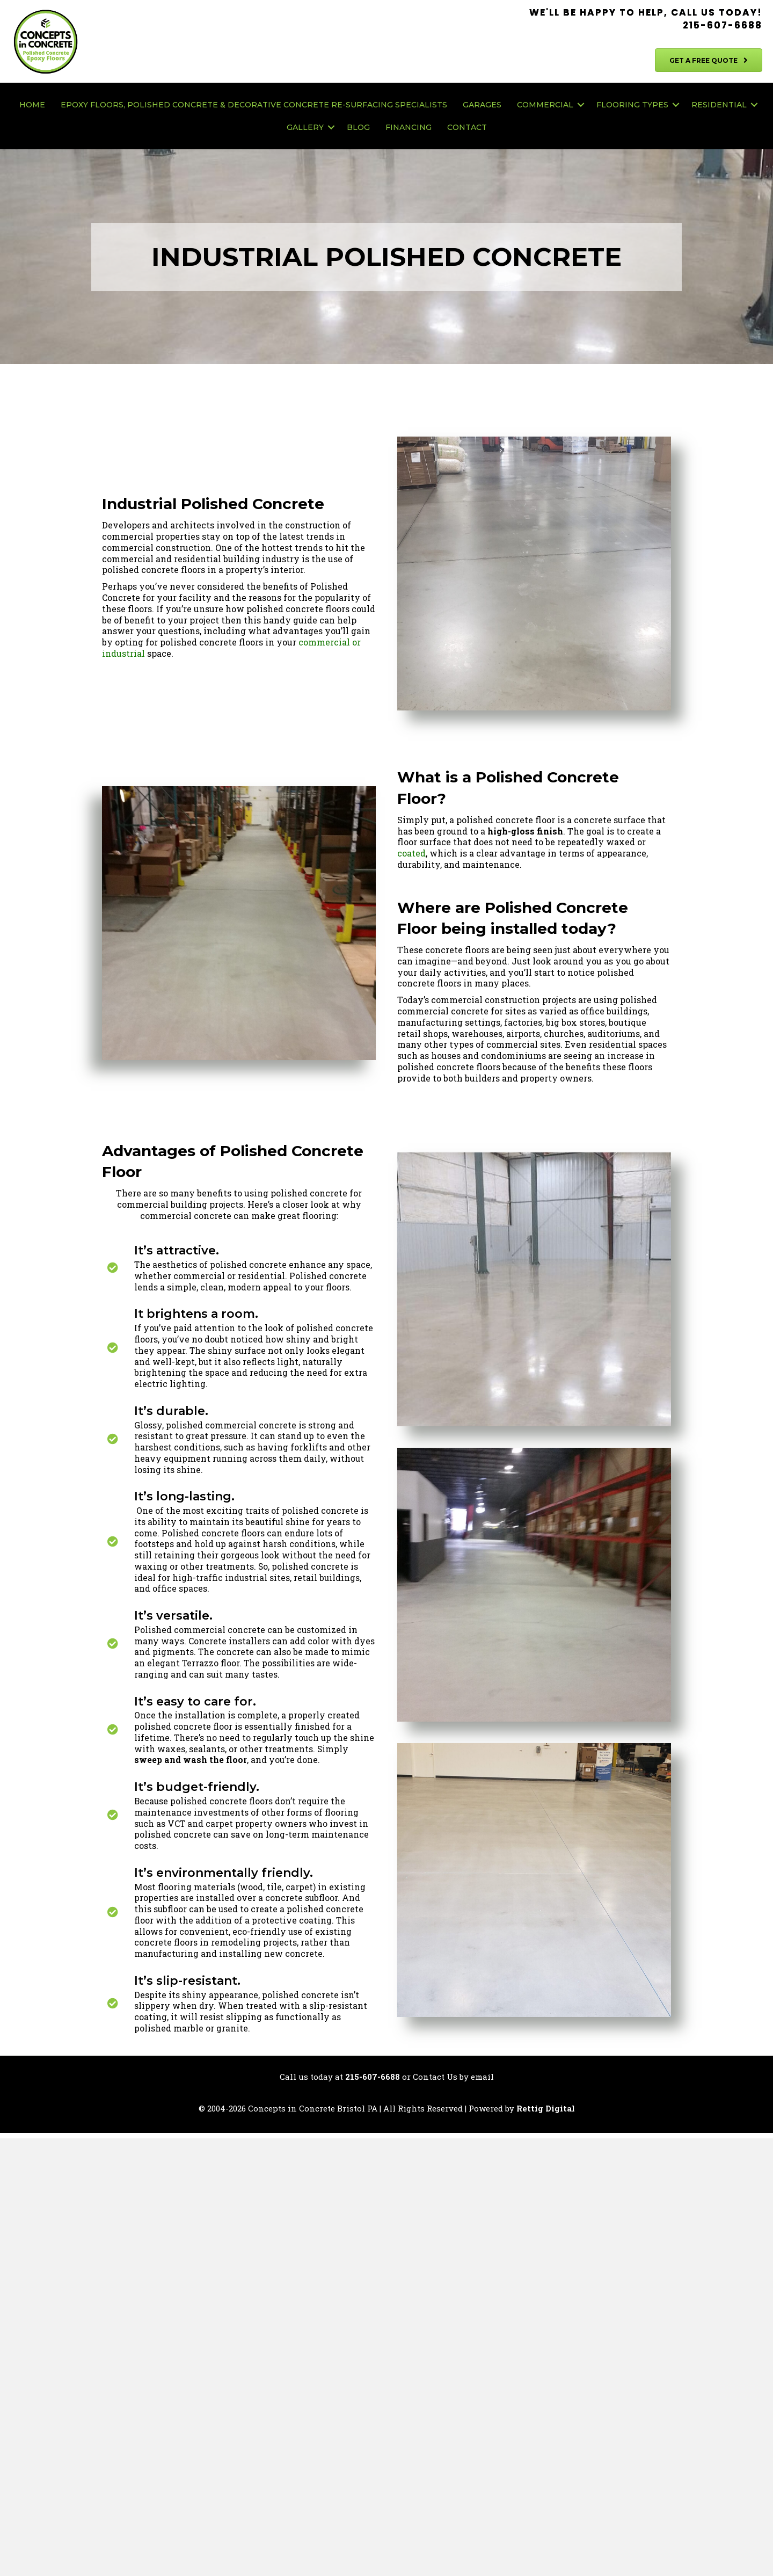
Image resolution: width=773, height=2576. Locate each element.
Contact (467, 127)
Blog (358, 127)
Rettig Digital (545, 2109)
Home (32, 105)
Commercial (545, 105)
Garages (482, 105)
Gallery (305, 127)
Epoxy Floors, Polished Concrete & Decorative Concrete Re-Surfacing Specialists (254, 105)
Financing (408, 127)
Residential (719, 105)
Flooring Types (632, 105)
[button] (580, 104)
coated (411, 853)
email (482, 2077)
